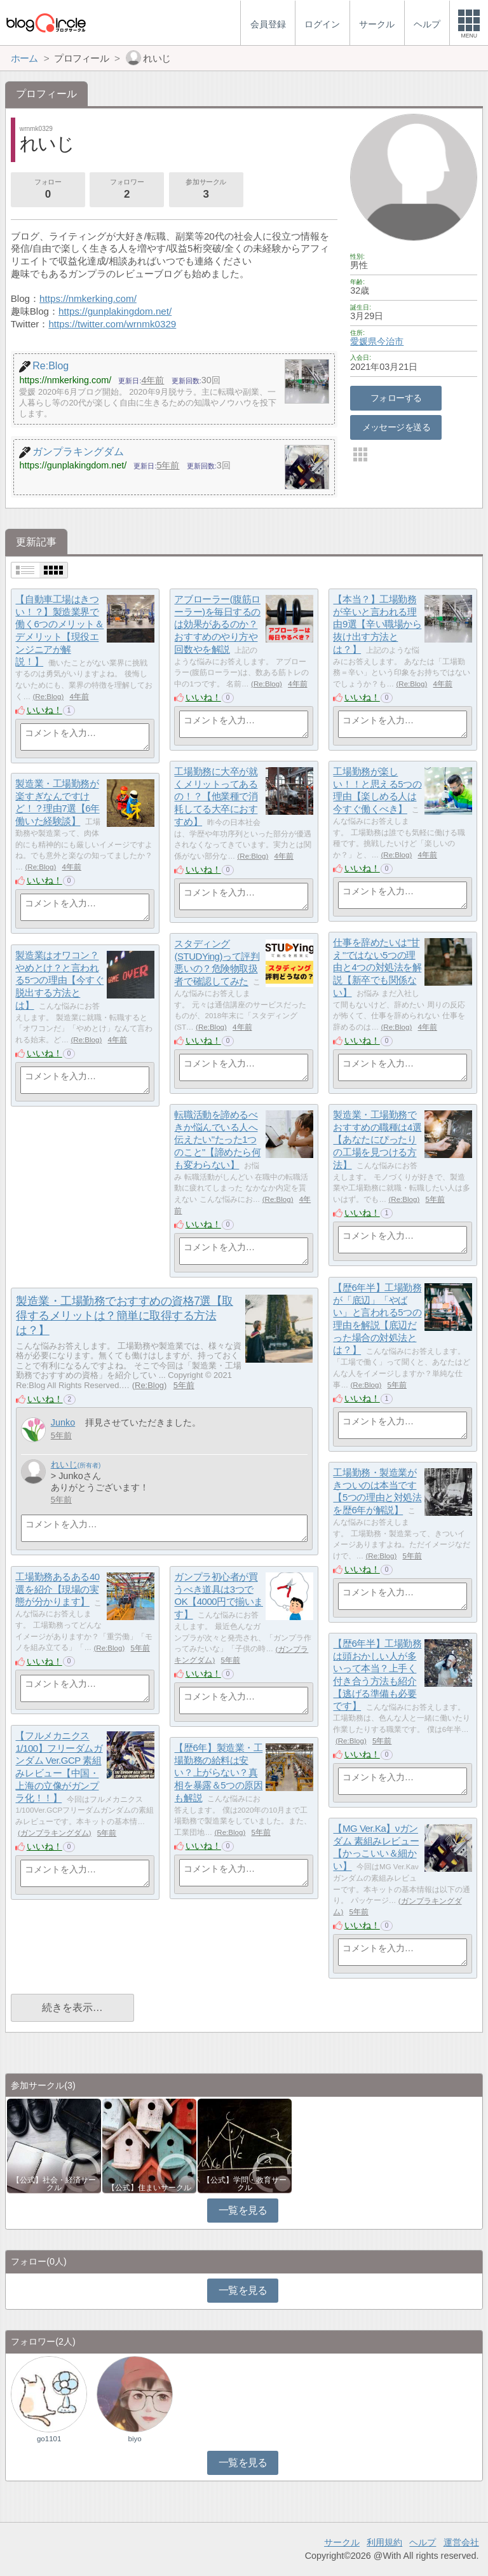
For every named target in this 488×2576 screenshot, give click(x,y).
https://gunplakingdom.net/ (115, 311)
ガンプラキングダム (54, 1833)
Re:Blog (48, 696)
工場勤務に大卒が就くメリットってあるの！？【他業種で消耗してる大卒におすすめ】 (215, 797)
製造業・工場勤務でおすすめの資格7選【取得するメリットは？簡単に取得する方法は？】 (124, 1316)
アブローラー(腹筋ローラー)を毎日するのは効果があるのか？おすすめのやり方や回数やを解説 (217, 624)
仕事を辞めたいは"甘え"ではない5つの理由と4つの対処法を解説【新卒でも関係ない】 (377, 967)
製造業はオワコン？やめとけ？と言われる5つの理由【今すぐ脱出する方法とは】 (59, 980)
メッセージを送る (396, 427)
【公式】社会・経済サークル (54, 2183)
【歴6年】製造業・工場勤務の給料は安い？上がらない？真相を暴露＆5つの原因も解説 (218, 1773)
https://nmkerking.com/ (88, 298)
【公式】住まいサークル (149, 2187)
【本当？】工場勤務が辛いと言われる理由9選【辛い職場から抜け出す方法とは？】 (377, 624)
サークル (342, 2542)
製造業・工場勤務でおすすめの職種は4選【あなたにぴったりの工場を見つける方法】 (377, 1140)
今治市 (390, 341)
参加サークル (206, 190)
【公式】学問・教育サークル (245, 2183)
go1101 (49, 2439)
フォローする (396, 398)
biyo (135, 2439)
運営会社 (461, 2542)
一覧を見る (243, 2210)
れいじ (64, 1464)
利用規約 (384, 2542)
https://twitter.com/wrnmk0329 (112, 323)
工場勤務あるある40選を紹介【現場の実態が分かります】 (57, 1589)
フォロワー (126, 190)
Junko (63, 1422)
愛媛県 (363, 341)
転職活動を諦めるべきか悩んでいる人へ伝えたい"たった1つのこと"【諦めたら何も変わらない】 (217, 1140)
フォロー (47, 190)
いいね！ (44, 710)
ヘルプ (422, 2542)
